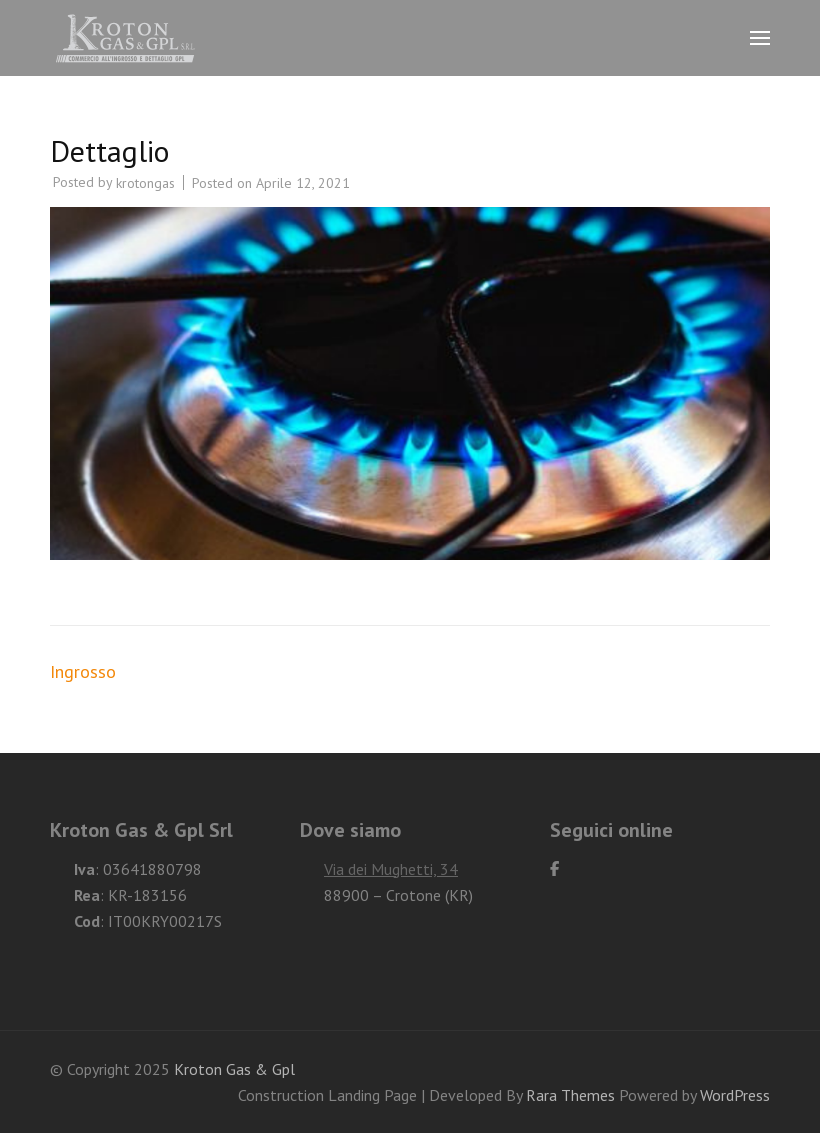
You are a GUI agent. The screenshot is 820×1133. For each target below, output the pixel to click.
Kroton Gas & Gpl (234, 1069)
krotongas (145, 183)
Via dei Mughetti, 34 (391, 869)
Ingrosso (83, 671)
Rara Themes (572, 1095)
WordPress (735, 1095)
